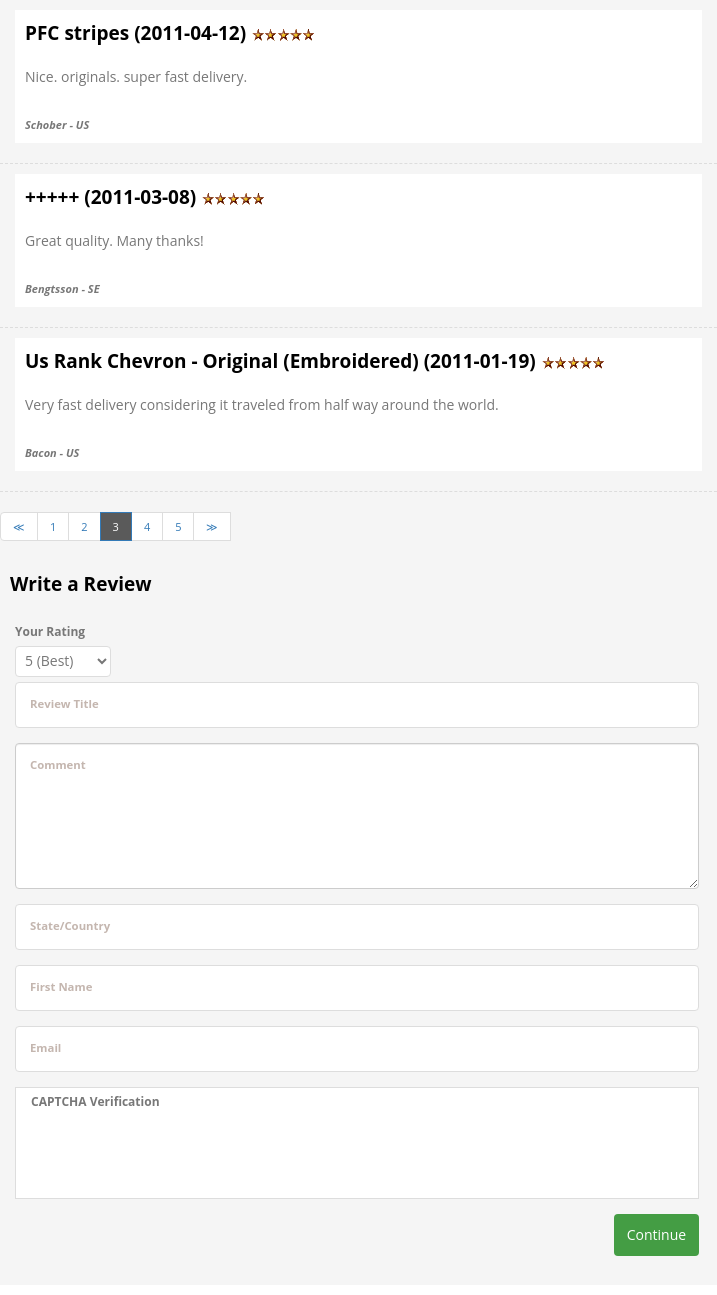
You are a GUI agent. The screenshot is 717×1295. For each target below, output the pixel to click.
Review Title (64, 703)
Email (45, 1047)
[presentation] (156, 1154)
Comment (58, 764)
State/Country (70, 925)
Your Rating (50, 631)
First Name (61, 986)
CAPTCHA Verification (95, 1101)
